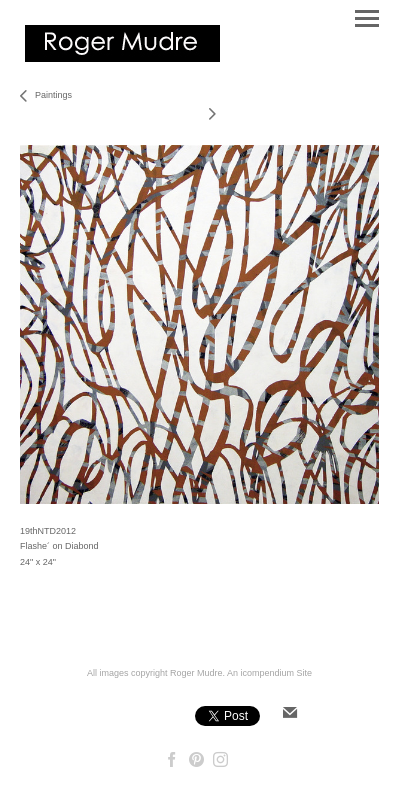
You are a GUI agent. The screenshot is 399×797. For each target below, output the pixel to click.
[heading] (122, 58)
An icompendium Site (269, 673)
